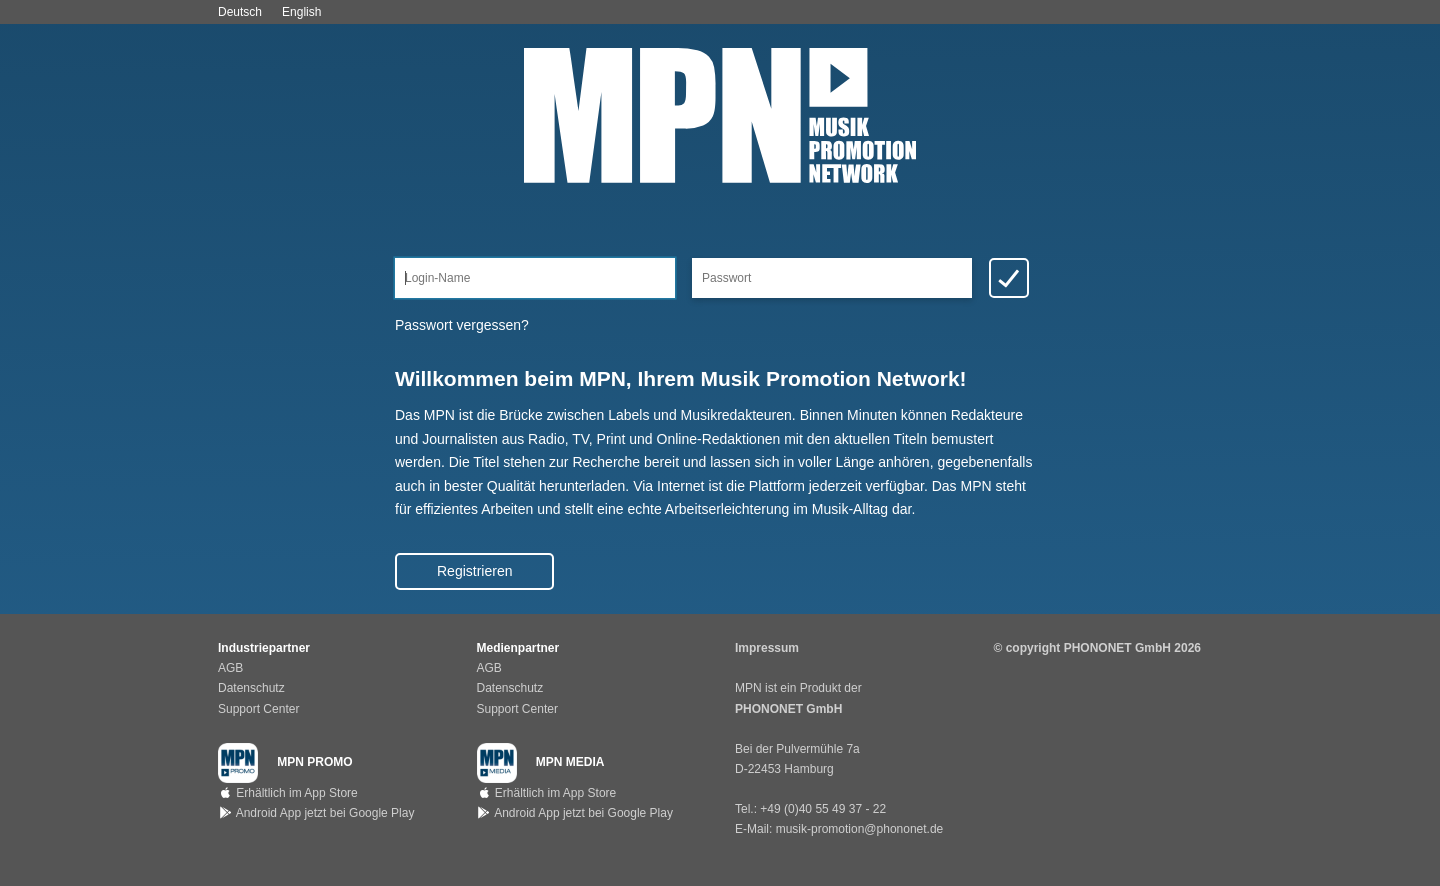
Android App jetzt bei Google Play (316, 813)
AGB (230, 668)
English (301, 12)
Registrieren (474, 571)
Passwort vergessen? (462, 325)
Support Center (258, 709)
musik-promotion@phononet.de (860, 829)
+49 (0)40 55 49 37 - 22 (823, 809)
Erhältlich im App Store (288, 793)
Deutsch (240, 12)
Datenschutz (251, 688)
